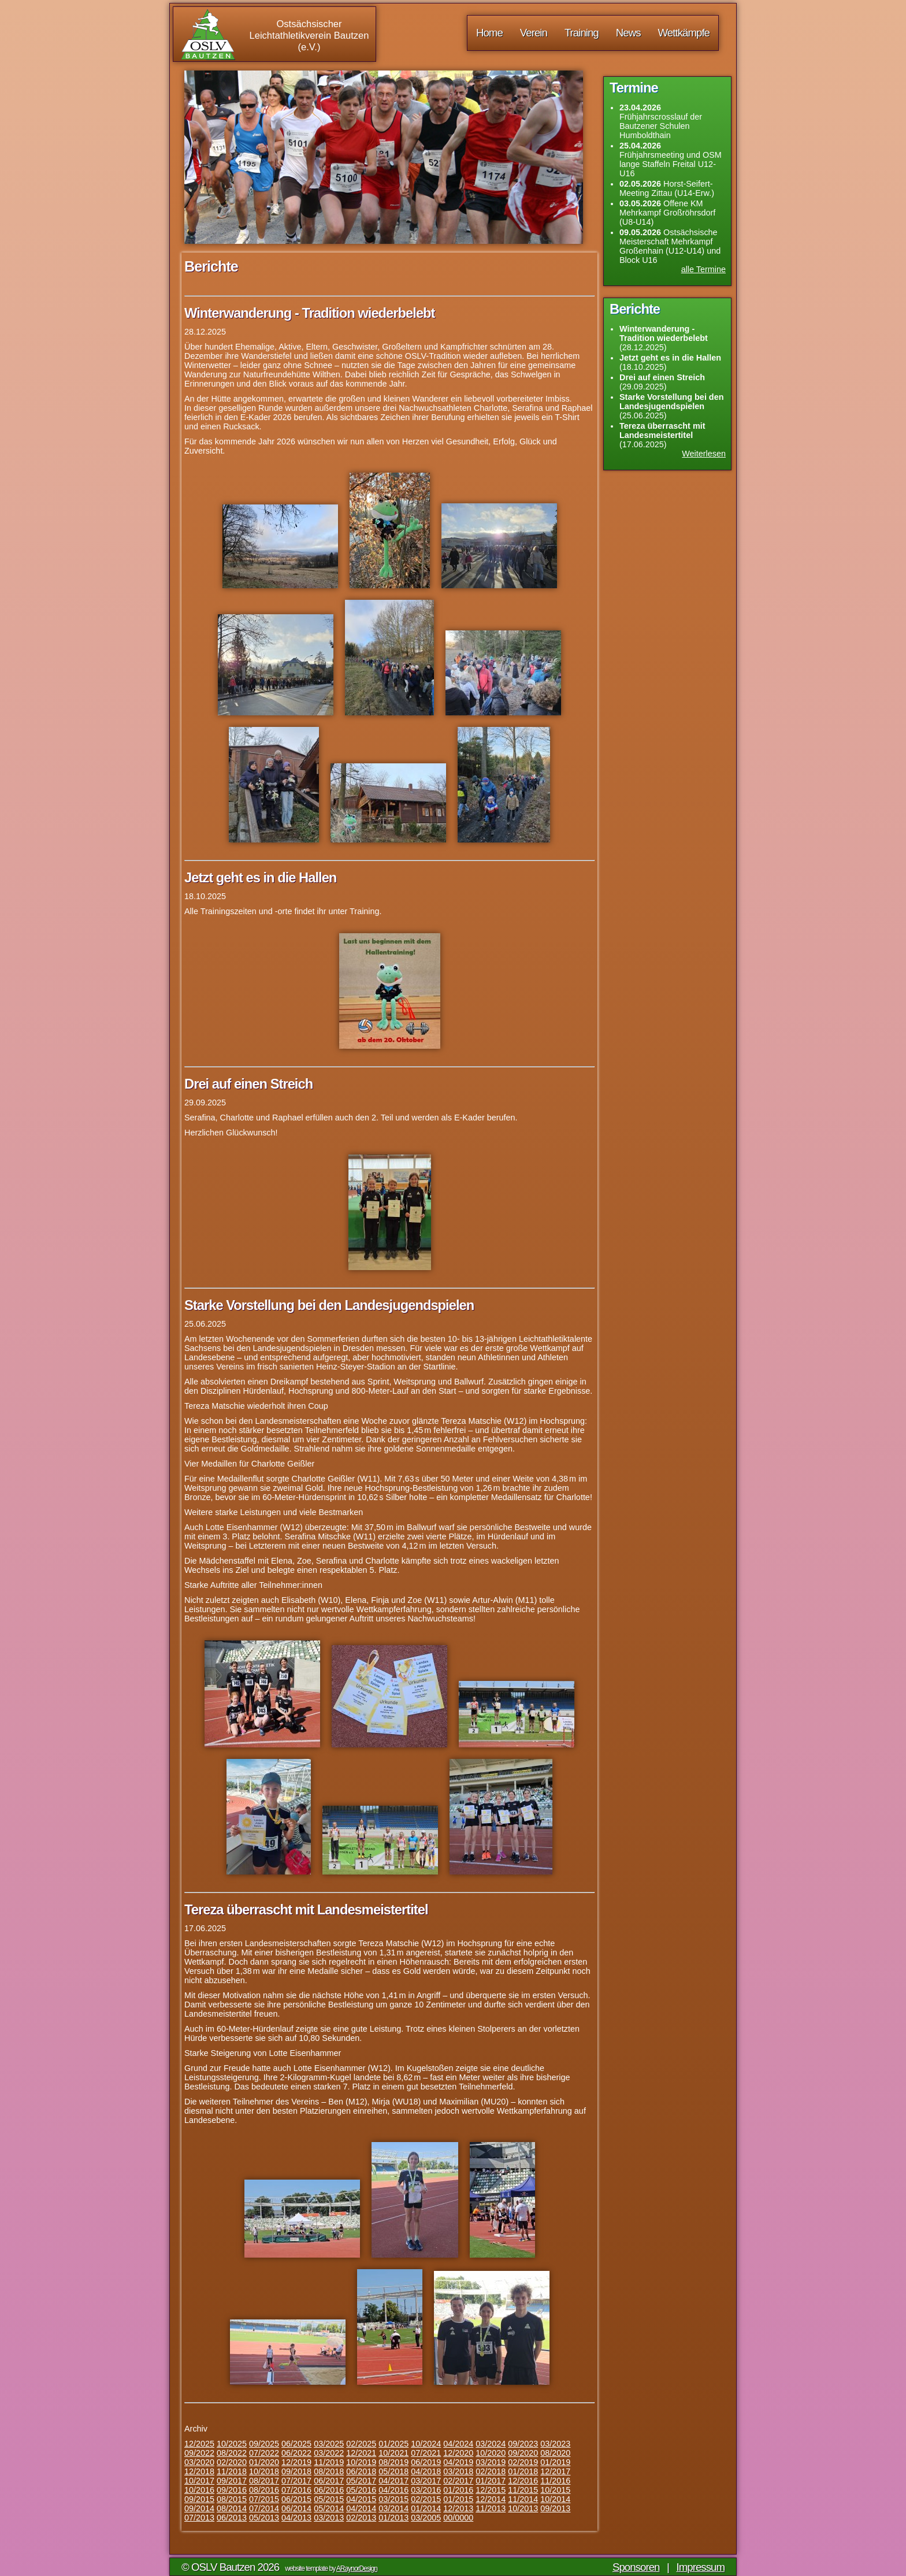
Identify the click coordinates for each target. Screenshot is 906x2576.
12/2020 (458, 2453)
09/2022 (199, 2453)
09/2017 (232, 2480)
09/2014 (199, 2508)
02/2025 (361, 2443)
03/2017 (426, 2480)
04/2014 (361, 2508)
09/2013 (555, 2508)
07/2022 (264, 2453)
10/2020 (491, 2453)
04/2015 (361, 2499)
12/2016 (523, 2480)
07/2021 (426, 2453)
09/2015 (199, 2499)
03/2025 (329, 2443)
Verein (533, 33)
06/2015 (296, 2499)
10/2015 (555, 2490)
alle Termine (703, 269)
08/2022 (232, 2453)
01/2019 (555, 2462)
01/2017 (491, 2480)
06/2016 (329, 2490)
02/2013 (361, 2517)
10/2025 (232, 2443)
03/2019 (491, 2462)
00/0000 (458, 2517)
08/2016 (264, 2490)
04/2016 (393, 2490)
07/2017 (296, 2480)
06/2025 (296, 2443)
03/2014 (393, 2508)
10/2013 (523, 2508)
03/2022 (329, 2453)
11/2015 (523, 2490)
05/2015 (329, 2499)
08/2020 (555, 2453)
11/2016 (555, 2480)
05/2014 (329, 2508)
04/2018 (426, 2471)
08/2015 (232, 2499)
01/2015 (458, 2499)
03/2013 (329, 2517)
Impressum (701, 2567)
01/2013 (393, 2517)
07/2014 (264, 2508)
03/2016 (426, 2490)
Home (489, 33)
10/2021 (393, 2453)
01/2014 (426, 2508)
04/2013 (296, 2517)
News (628, 33)
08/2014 (232, 2508)
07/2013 (199, 2517)
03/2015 (393, 2499)
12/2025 (199, 2443)
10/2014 (555, 2499)
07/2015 (264, 2499)
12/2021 (361, 2453)
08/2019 (393, 2462)
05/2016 (361, 2490)
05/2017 (361, 2480)
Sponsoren (635, 2567)
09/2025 (264, 2443)
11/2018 (232, 2471)
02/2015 (426, 2499)
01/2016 (458, 2490)
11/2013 (491, 2508)
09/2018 (296, 2471)
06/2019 (426, 2462)
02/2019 (523, 2462)
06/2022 (296, 2453)
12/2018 (199, 2471)
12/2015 (491, 2490)
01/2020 (264, 2462)
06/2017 (329, 2480)
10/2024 (426, 2443)
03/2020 (199, 2462)
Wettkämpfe (684, 33)
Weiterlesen (704, 453)
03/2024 (491, 2443)
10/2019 (361, 2462)
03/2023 (555, 2443)
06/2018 (361, 2471)
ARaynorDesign (356, 2568)
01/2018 (523, 2471)
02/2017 (458, 2480)
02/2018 (491, 2471)
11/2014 (523, 2499)
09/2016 (232, 2490)
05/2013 (264, 2517)
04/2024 (458, 2443)
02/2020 (232, 2462)
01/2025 (393, 2443)
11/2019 (329, 2462)
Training (582, 33)
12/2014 (491, 2499)
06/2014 (296, 2508)
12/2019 (296, 2462)
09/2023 (523, 2443)
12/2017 (555, 2471)
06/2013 (232, 2517)
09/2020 (523, 2453)
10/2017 (199, 2480)
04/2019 (458, 2462)
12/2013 (458, 2508)
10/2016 (199, 2490)
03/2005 (426, 2517)
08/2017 (264, 2480)
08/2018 (329, 2471)
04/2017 (393, 2480)
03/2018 (458, 2471)
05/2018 (393, 2471)
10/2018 (264, 2471)
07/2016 (296, 2490)
